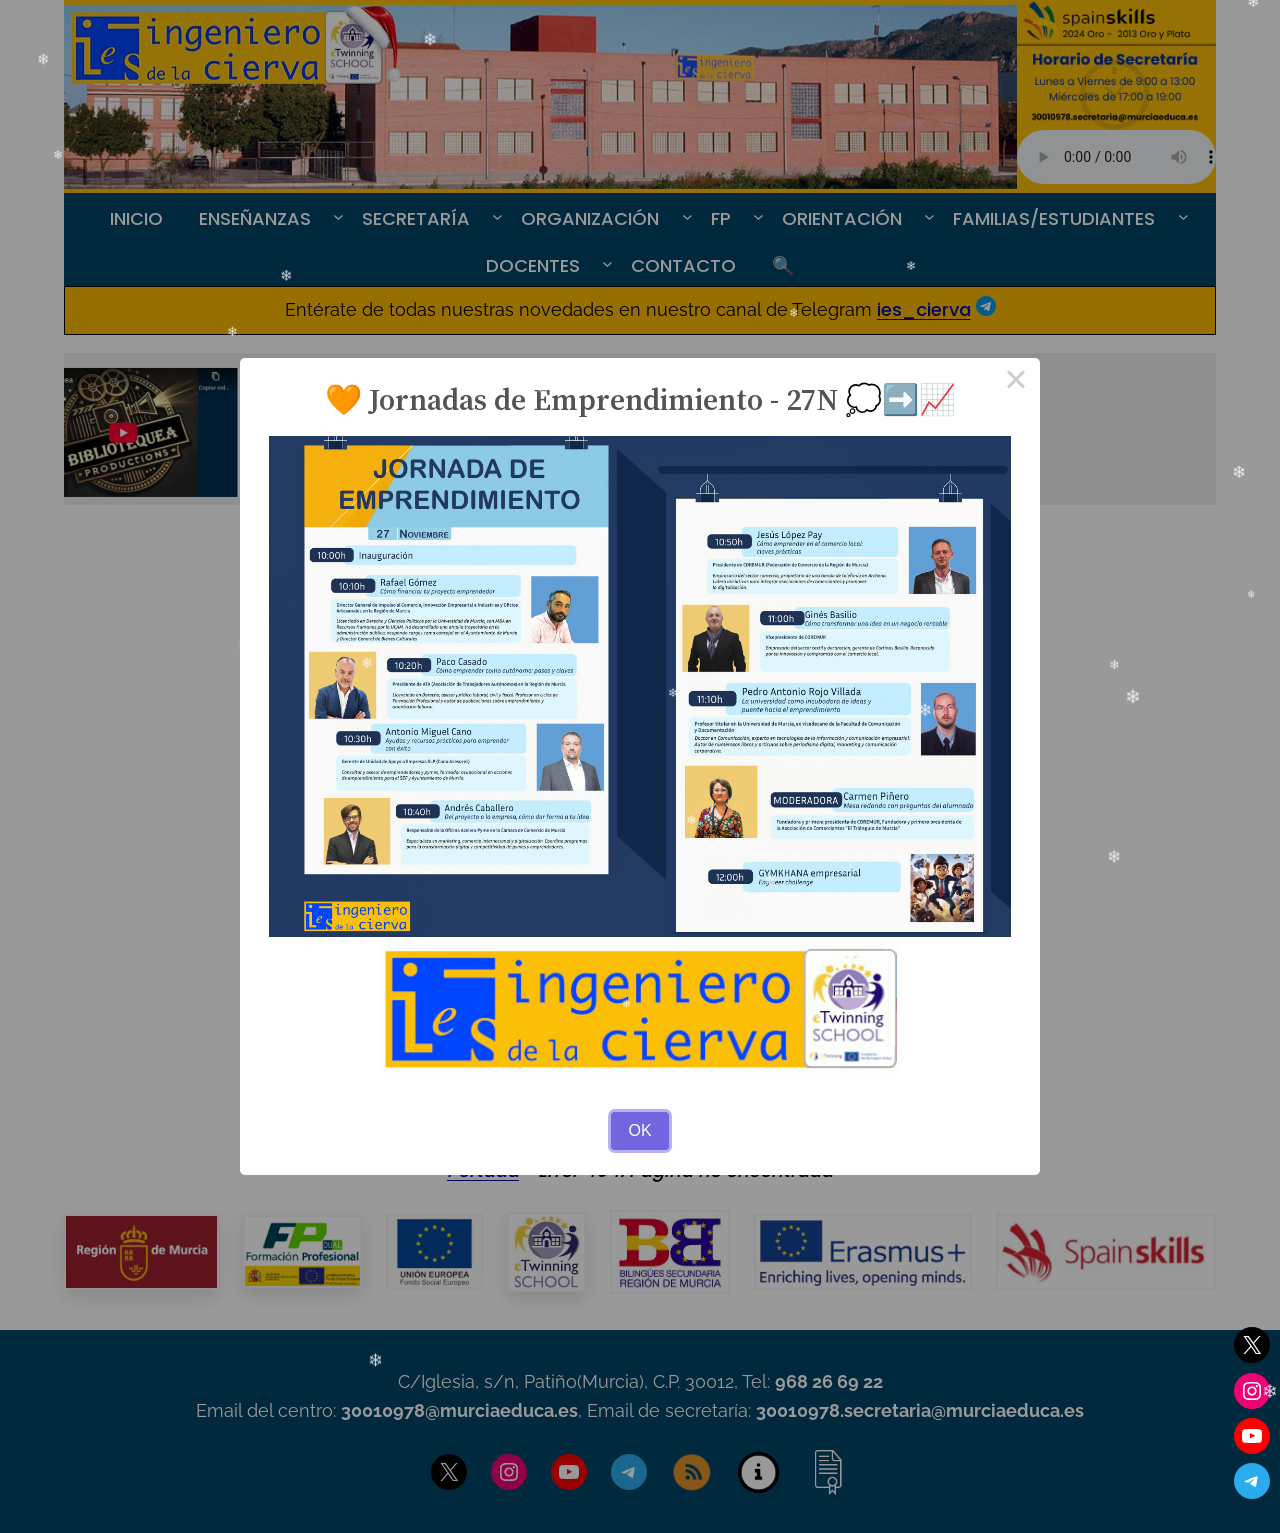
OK (639, 1130)
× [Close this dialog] (1016, 382)
